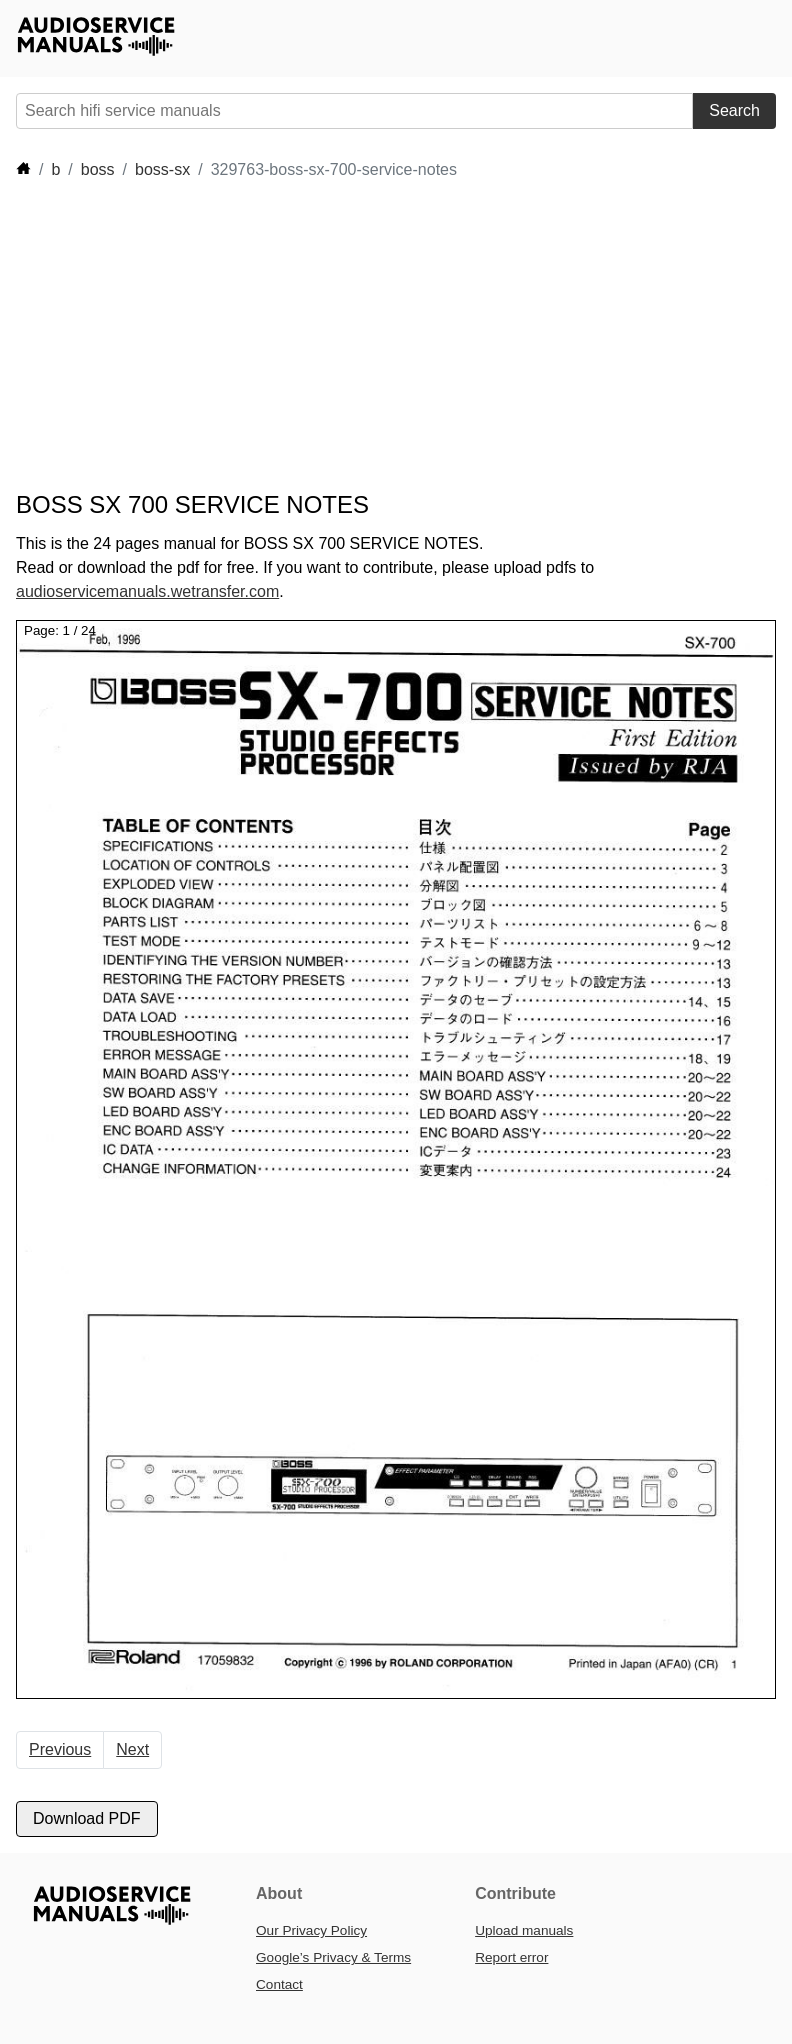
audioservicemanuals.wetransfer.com (147, 591)
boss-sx (162, 169)
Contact (279, 1984)
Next (132, 1749)
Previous (60, 1749)
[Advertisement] (380, 336)
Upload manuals (524, 1930)
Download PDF (87, 1818)
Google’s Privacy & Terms (333, 1957)
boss (98, 169)
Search (734, 110)
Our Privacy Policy (311, 1930)
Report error (511, 1957)
